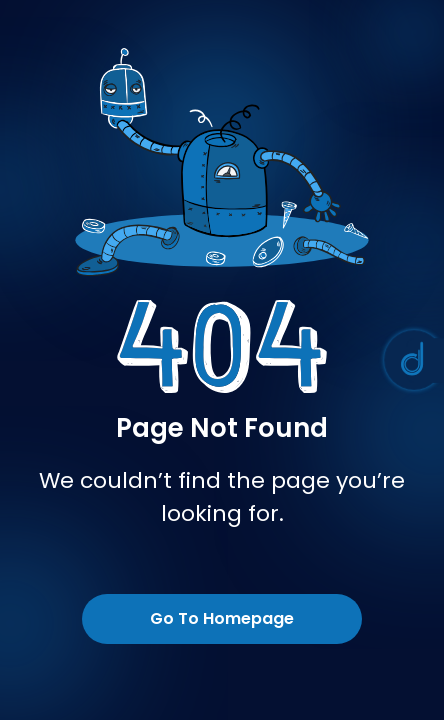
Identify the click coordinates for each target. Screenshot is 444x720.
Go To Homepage (222, 618)
